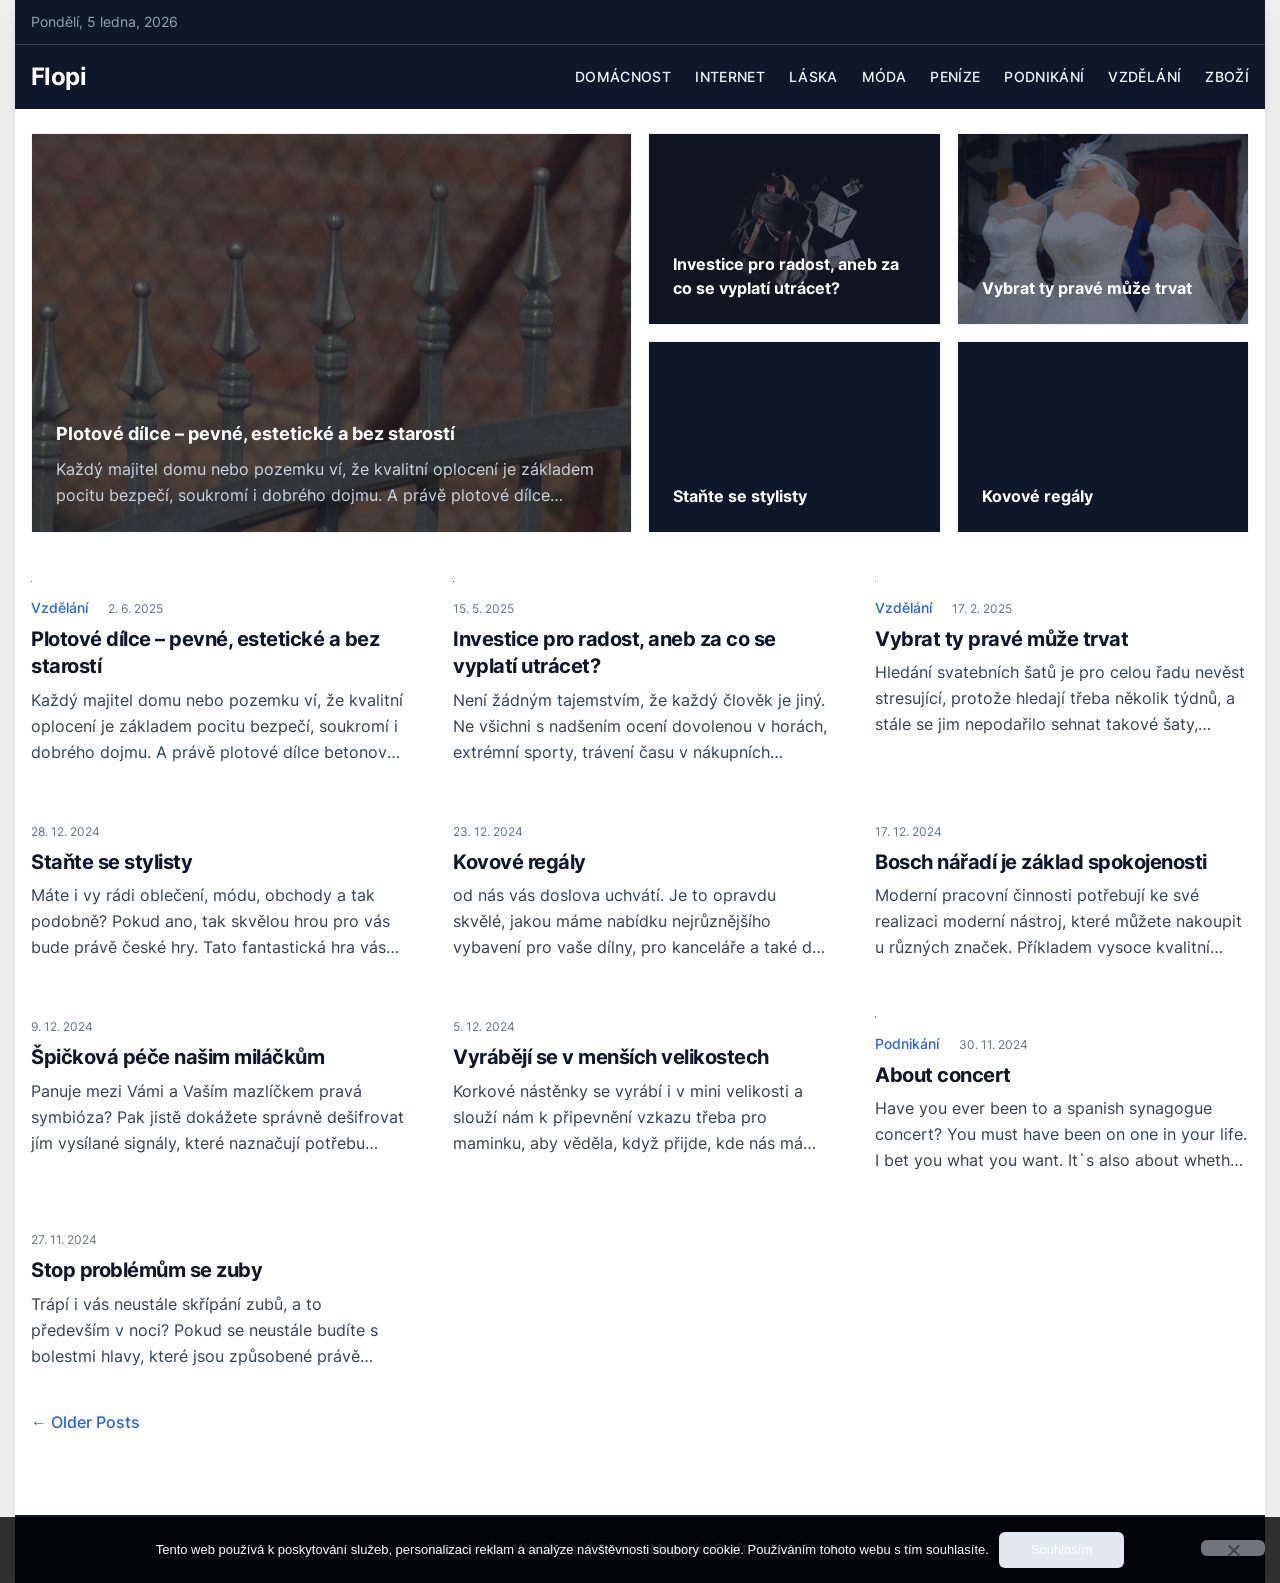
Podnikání (1044, 76)
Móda (884, 76)
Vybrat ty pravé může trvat (1001, 639)
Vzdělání (1144, 76)
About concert (943, 1075)
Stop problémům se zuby (146, 1270)
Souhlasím (1061, 1549)
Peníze (955, 76)
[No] (1233, 1548)
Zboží (1227, 76)
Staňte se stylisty (111, 862)
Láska (813, 76)
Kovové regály (519, 862)
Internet (730, 76)
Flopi (58, 76)
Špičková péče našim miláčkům (177, 1057)
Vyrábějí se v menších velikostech (611, 1057)
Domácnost (623, 76)
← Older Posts (85, 1422)
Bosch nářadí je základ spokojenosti (1041, 862)
